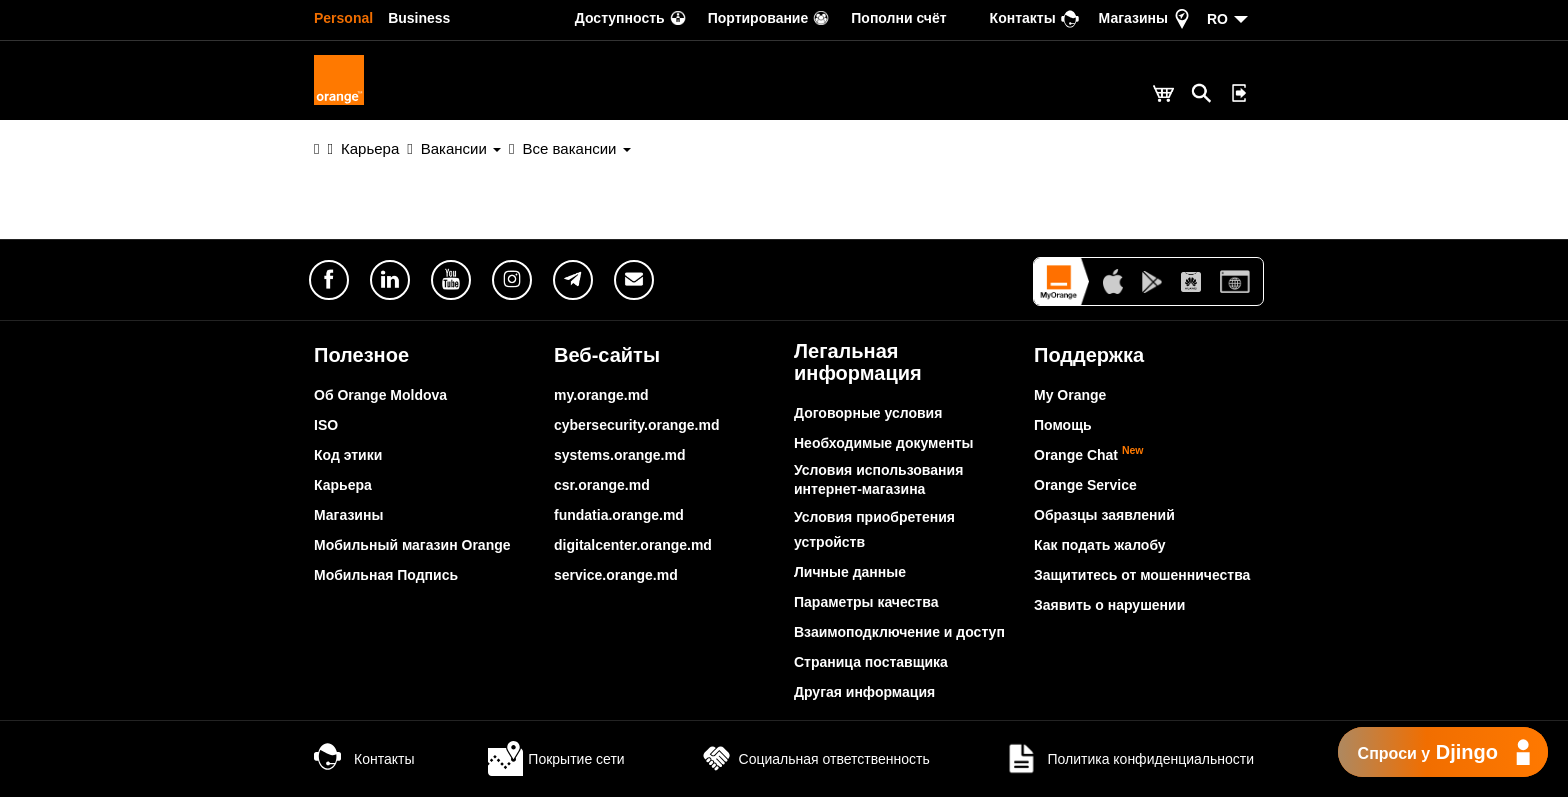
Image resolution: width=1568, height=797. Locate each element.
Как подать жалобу (1100, 545)
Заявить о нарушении (1109, 605)
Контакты (364, 759)
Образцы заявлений (1104, 515)
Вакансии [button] (461, 148)
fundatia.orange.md (619, 515)
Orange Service (1085, 485)
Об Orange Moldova (380, 395)
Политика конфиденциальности (1129, 759)
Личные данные (850, 572)
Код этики (348, 455)
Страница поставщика (871, 662)
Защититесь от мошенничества (1142, 575)
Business (419, 18)
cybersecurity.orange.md (636, 425)
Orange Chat (1089, 455)
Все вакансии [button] (577, 148)
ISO (326, 425)
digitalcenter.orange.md (633, 545)
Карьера (370, 148)
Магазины (348, 515)
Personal (343, 18)
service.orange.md (616, 575)
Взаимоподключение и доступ (899, 632)
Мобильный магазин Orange (412, 545)
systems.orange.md (620, 455)
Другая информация (864, 692)
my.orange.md (601, 395)
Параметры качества (866, 602)
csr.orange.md (602, 485)
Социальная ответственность (814, 759)
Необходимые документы (884, 443)
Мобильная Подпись (386, 575)
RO (1217, 19)
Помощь (1063, 425)
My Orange (1070, 395)
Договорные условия (868, 413)
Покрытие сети (556, 759)
